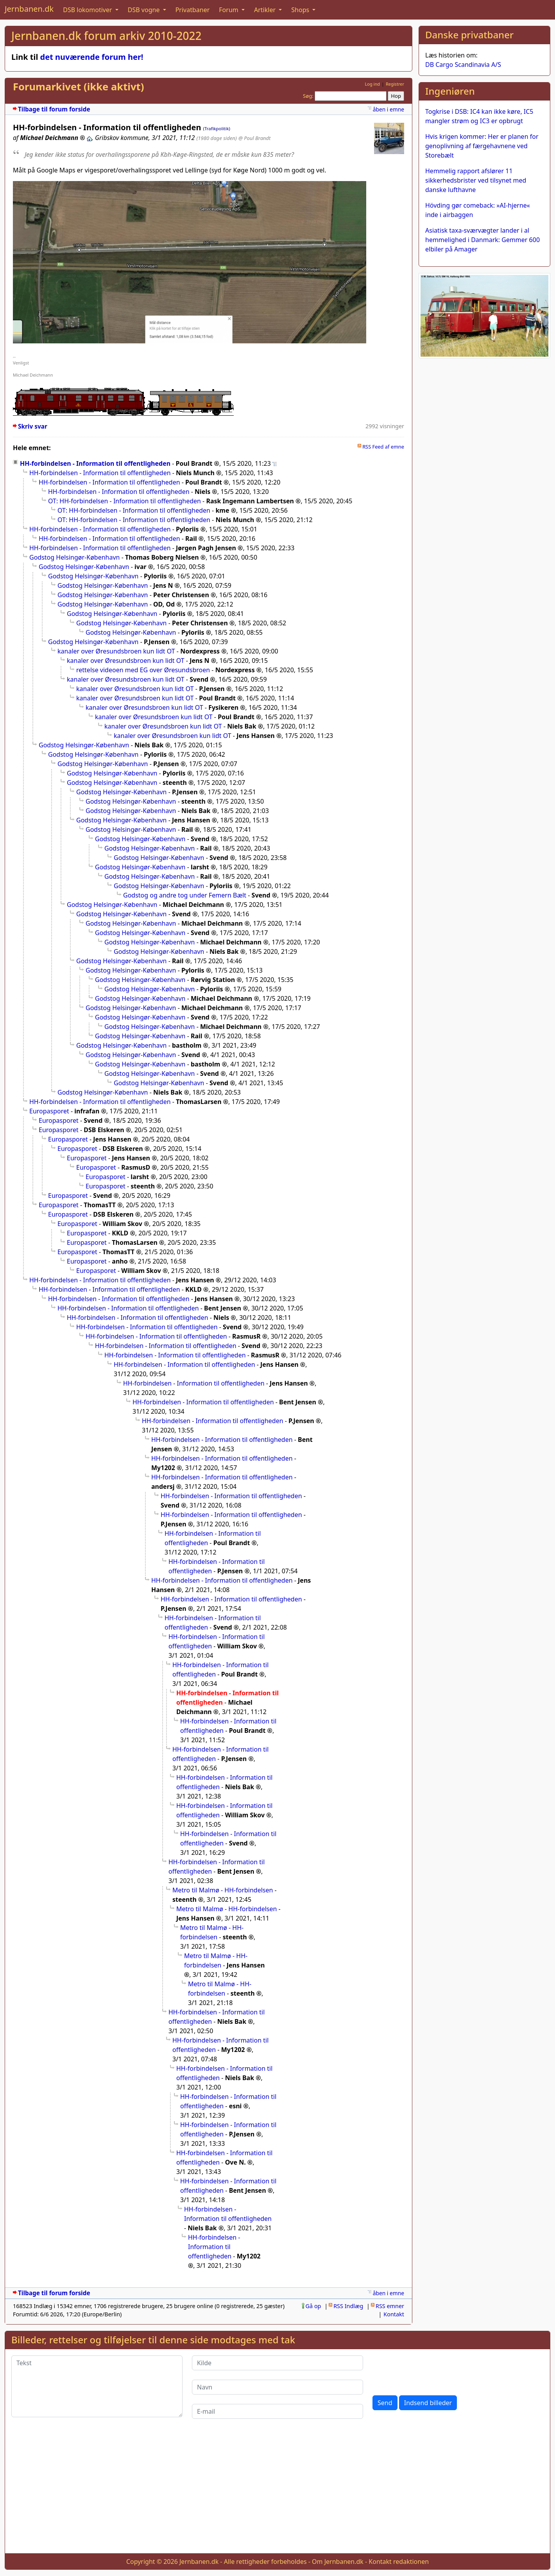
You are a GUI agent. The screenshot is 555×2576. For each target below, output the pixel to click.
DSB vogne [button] (144, 9)
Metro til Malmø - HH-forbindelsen (222, 1890)
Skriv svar (32, 426)
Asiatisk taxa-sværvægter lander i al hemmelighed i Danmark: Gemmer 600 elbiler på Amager (482, 239)
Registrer (395, 84)
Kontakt (393, 2314)
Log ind (372, 84)
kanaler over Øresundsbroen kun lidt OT (116, 651)
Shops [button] (301, 9)
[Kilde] (277, 2362)
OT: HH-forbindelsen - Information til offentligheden (124, 501)
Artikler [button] (265, 9)
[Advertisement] (277, 2492)
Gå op (313, 2306)
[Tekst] (97, 2386)
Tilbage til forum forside (54, 109)
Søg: (308, 95)
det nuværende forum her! (91, 57)
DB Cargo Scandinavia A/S (463, 64)
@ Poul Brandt (254, 138)
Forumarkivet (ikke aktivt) (78, 86)
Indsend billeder (428, 2402)
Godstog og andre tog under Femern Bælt (184, 895)
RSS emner (390, 2306)
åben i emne (388, 109)
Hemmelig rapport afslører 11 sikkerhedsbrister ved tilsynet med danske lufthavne (475, 180)
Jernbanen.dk (29, 9)
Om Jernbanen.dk (337, 2561)
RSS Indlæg (348, 2306)
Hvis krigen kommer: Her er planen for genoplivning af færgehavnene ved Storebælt (482, 146)
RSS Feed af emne (383, 446)
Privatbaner (192, 9)
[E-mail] (277, 2411)
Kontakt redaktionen (399, 2561)
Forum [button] (229, 9)
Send (385, 2402)
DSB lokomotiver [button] (88, 9)
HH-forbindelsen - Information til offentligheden (95, 463)
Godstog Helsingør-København (74, 557)
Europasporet (49, 1111)
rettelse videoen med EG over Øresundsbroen (143, 670)
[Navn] (277, 2387)
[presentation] (431, 2370)
